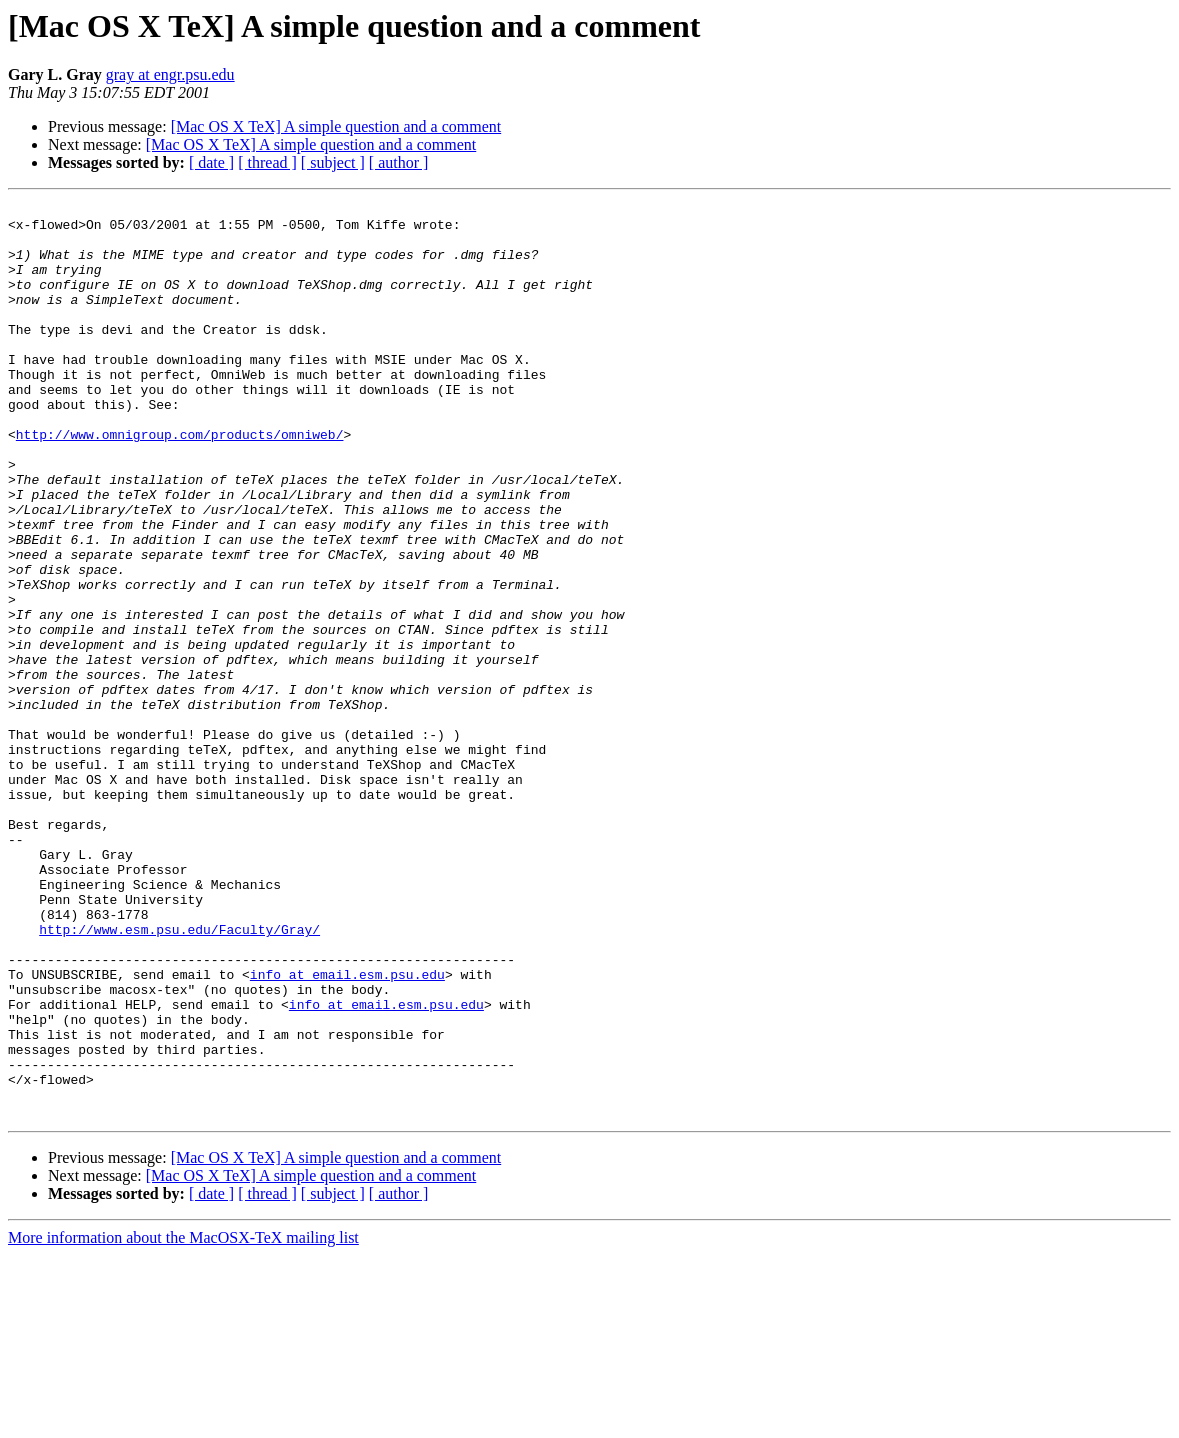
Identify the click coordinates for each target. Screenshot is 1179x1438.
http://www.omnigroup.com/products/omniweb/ (180, 482)
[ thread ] (267, 162)
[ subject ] (333, 162)
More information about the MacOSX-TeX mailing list (183, 1420)
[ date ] (211, 162)
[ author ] (399, 162)
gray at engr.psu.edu (170, 74)
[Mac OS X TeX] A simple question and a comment (336, 126)
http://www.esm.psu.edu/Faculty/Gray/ (179, 1076)
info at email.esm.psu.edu (347, 1130)
